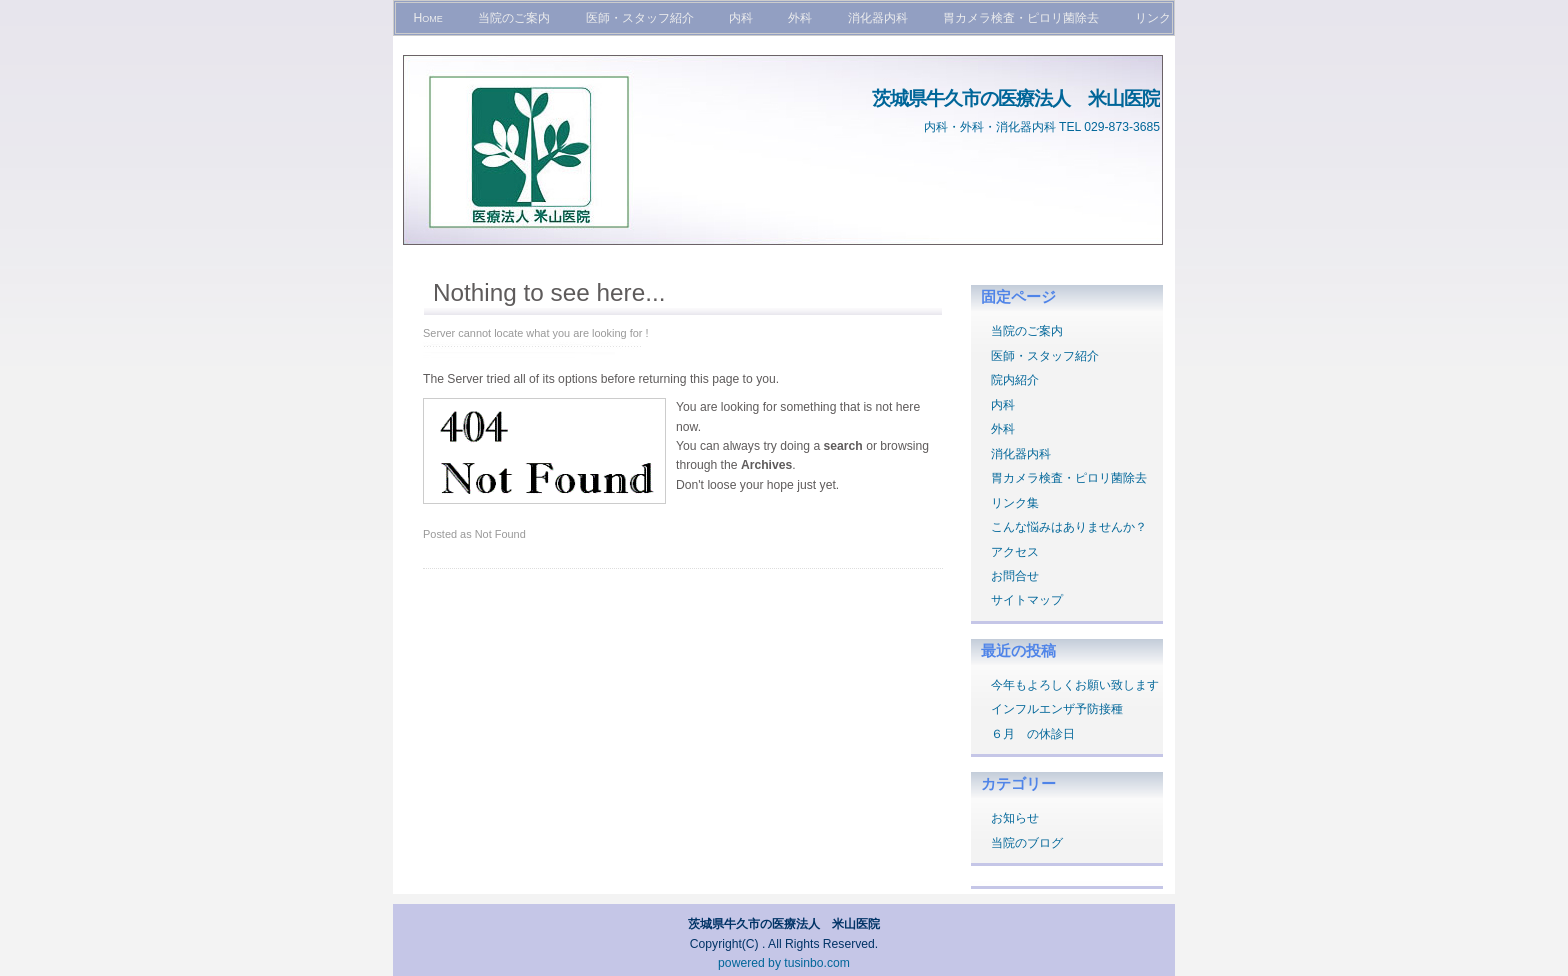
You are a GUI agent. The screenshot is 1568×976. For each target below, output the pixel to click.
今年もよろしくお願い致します (1075, 685)
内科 (741, 18)
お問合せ (1015, 576)
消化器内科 (878, 18)
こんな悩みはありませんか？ (1069, 527)
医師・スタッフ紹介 (640, 18)
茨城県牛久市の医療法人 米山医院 (1016, 98)
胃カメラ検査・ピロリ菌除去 (1021, 18)
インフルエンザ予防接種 (1057, 709)
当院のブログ (1027, 843)
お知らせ (1015, 818)
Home (427, 18)
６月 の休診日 (1033, 734)
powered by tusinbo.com (784, 963)
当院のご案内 (514, 18)
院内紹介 (1015, 380)
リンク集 (1015, 503)
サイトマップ (1027, 600)
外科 (800, 18)
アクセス (1015, 552)
